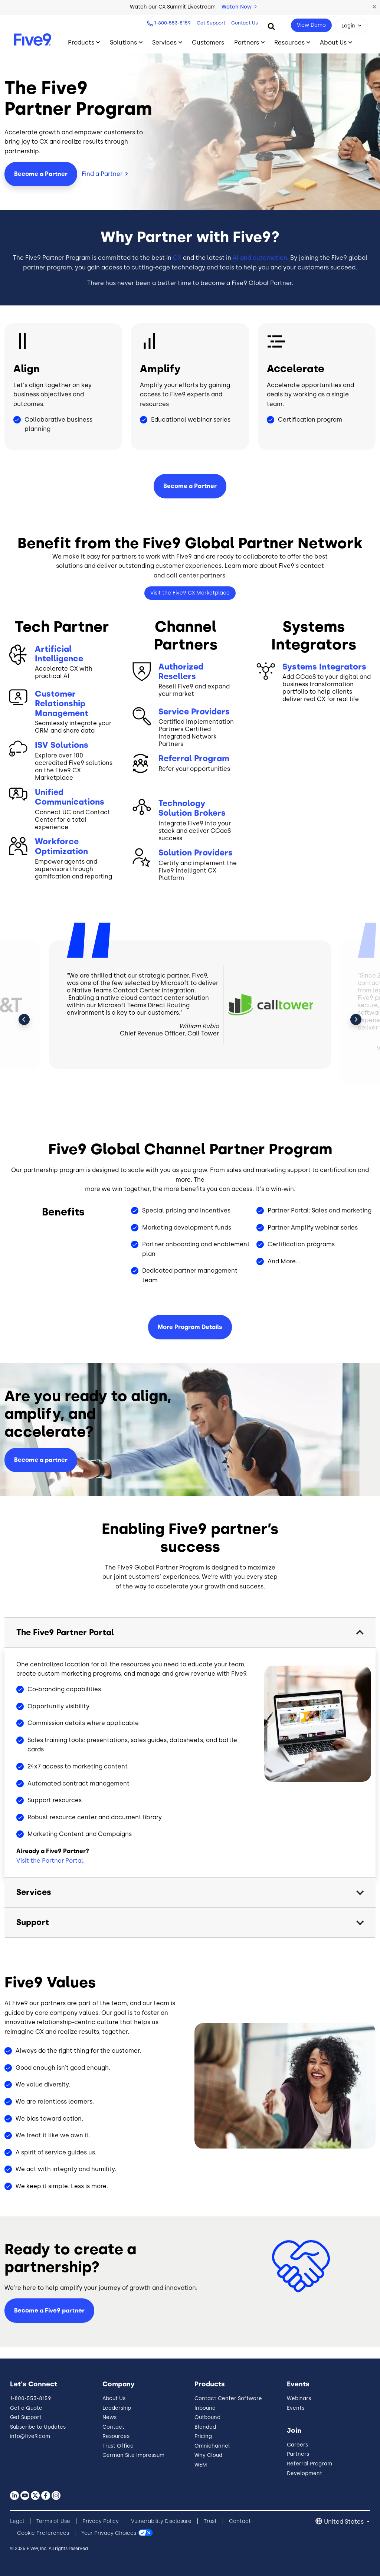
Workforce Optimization (61, 846)
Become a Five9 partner (49, 2310)
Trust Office (118, 2446)
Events (295, 2408)
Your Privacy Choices (108, 2533)
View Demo (311, 25)
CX (177, 257)
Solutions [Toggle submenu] (123, 42)
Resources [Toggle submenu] (289, 42)
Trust (210, 2521)
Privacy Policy (100, 2521)
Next (355, 1019)
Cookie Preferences (43, 2533)
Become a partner (41, 1459)
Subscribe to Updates (38, 2427)
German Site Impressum (133, 2455)
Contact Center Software (228, 2398)
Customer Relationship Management (61, 703)
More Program (190, 1326)
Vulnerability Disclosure (161, 2521)
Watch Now (239, 7)
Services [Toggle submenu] (164, 42)
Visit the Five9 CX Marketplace (190, 593)
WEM (200, 2465)
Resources (116, 2436)
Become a (190, 486)
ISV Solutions (61, 745)
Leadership (116, 2408)
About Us (113, 2398)
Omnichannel (212, 2446)
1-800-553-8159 (172, 23)
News (109, 2417)
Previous (24, 1019)
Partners (298, 2454)
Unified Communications (69, 797)
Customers (208, 42)
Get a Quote (26, 2408)
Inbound (205, 2408)
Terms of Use (53, 2521)
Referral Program (193, 758)
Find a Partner (102, 173)
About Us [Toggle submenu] (333, 42)
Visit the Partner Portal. (50, 1860)
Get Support (211, 23)
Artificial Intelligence (59, 654)
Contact (113, 2427)
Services (33, 1892)
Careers (297, 2445)
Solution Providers (195, 853)
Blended (205, 2427)
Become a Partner (41, 173)
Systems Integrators (324, 667)
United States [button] (344, 2521)
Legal (17, 2521)
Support (32, 1922)
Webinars (299, 2398)
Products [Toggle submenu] (81, 42)
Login (348, 26)
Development (304, 2473)
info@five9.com (30, 2436)
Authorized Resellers (180, 671)
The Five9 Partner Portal (65, 1632)
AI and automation (260, 257)
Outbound (207, 2417)
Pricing (203, 2436)
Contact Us (244, 23)
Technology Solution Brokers (192, 808)
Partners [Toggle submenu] (246, 42)
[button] (374, 7)
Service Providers (194, 712)
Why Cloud (208, 2455)
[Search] (271, 26)
